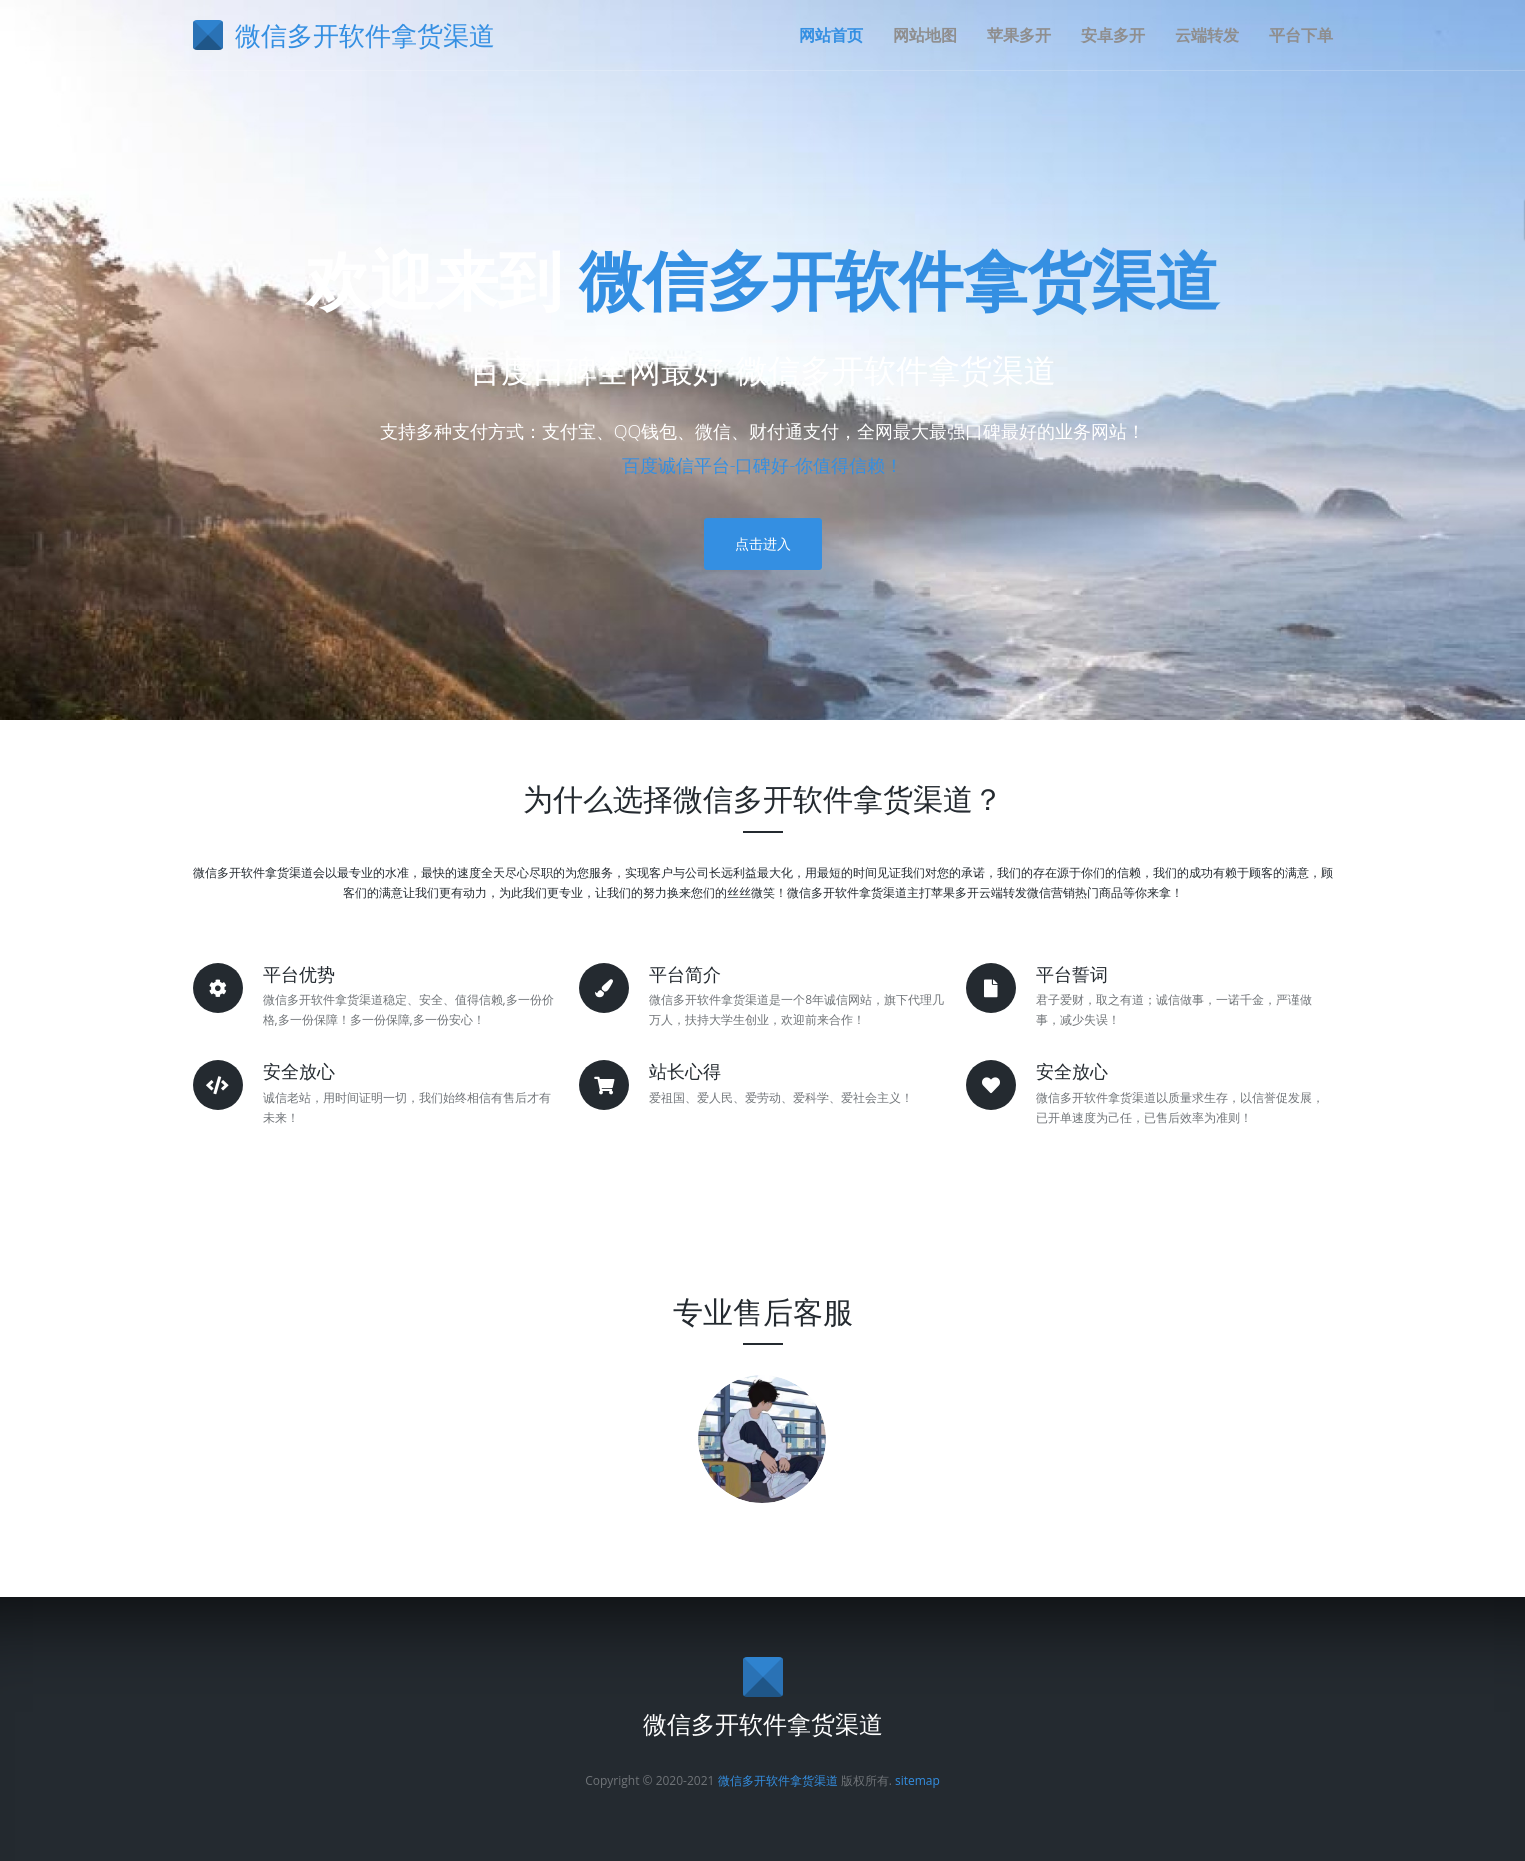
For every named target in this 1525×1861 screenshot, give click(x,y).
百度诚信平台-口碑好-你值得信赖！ (763, 465)
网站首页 (831, 35)
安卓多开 (1113, 35)
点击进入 (763, 543)
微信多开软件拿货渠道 (899, 279)
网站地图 (925, 35)
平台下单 (1301, 35)
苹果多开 (1019, 35)
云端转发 (1207, 35)
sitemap (917, 1780)
